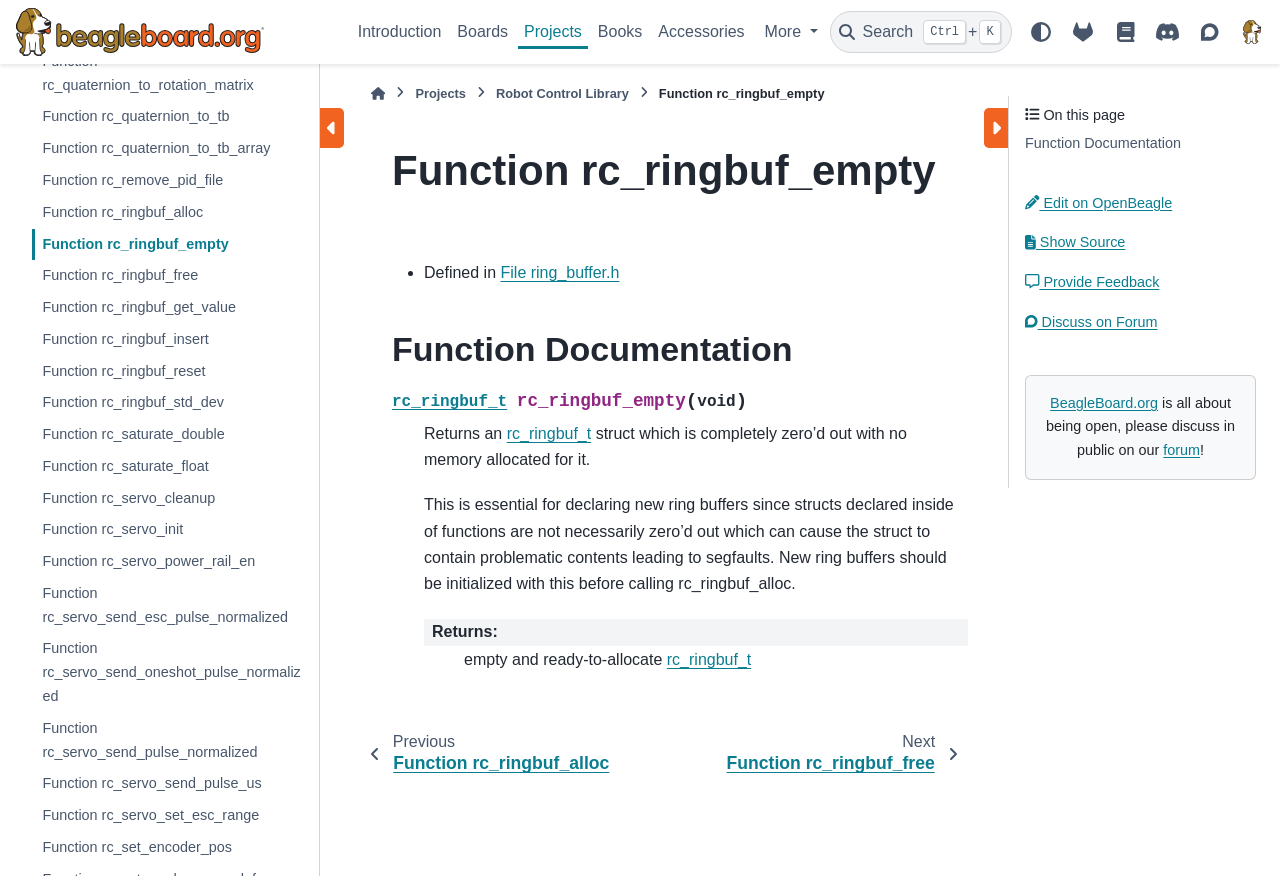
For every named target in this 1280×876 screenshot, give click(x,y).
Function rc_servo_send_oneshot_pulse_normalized (171, 672)
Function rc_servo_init (112, 529)
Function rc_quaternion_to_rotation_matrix (147, 73)
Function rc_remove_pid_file (132, 180)
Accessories (701, 31)
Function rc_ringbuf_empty (135, 244)
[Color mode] (1041, 32)
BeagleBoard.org (1104, 403)
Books (620, 31)
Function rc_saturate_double (133, 434)
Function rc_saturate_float (125, 466)
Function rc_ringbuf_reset (123, 371)
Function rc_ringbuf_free (120, 275)
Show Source (1075, 242)
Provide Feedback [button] (1092, 282)
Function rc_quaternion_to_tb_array (156, 148)
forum (1181, 450)
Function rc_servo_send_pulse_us (151, 783)
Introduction (400, 31)
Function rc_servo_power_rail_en (148, 561)
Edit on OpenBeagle (1098, 203)
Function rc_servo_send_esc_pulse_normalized (165, 605)
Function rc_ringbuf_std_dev (133, 402)
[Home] (378, 93)
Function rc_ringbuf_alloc (122, 212)
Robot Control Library (562, 93)
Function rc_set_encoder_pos (137, 847)
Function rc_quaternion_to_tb (135, 116)
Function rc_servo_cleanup (128, 498)
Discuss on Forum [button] (1091, 322)
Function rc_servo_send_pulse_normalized (149, 740)
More (785, 31)
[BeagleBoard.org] (1252, 32)
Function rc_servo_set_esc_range (150, 815)
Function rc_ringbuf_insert (125, 339)
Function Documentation (1103, 143)
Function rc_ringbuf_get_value (139, 307)
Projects (553, 31)
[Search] (921, 32)
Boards (482, 31)
